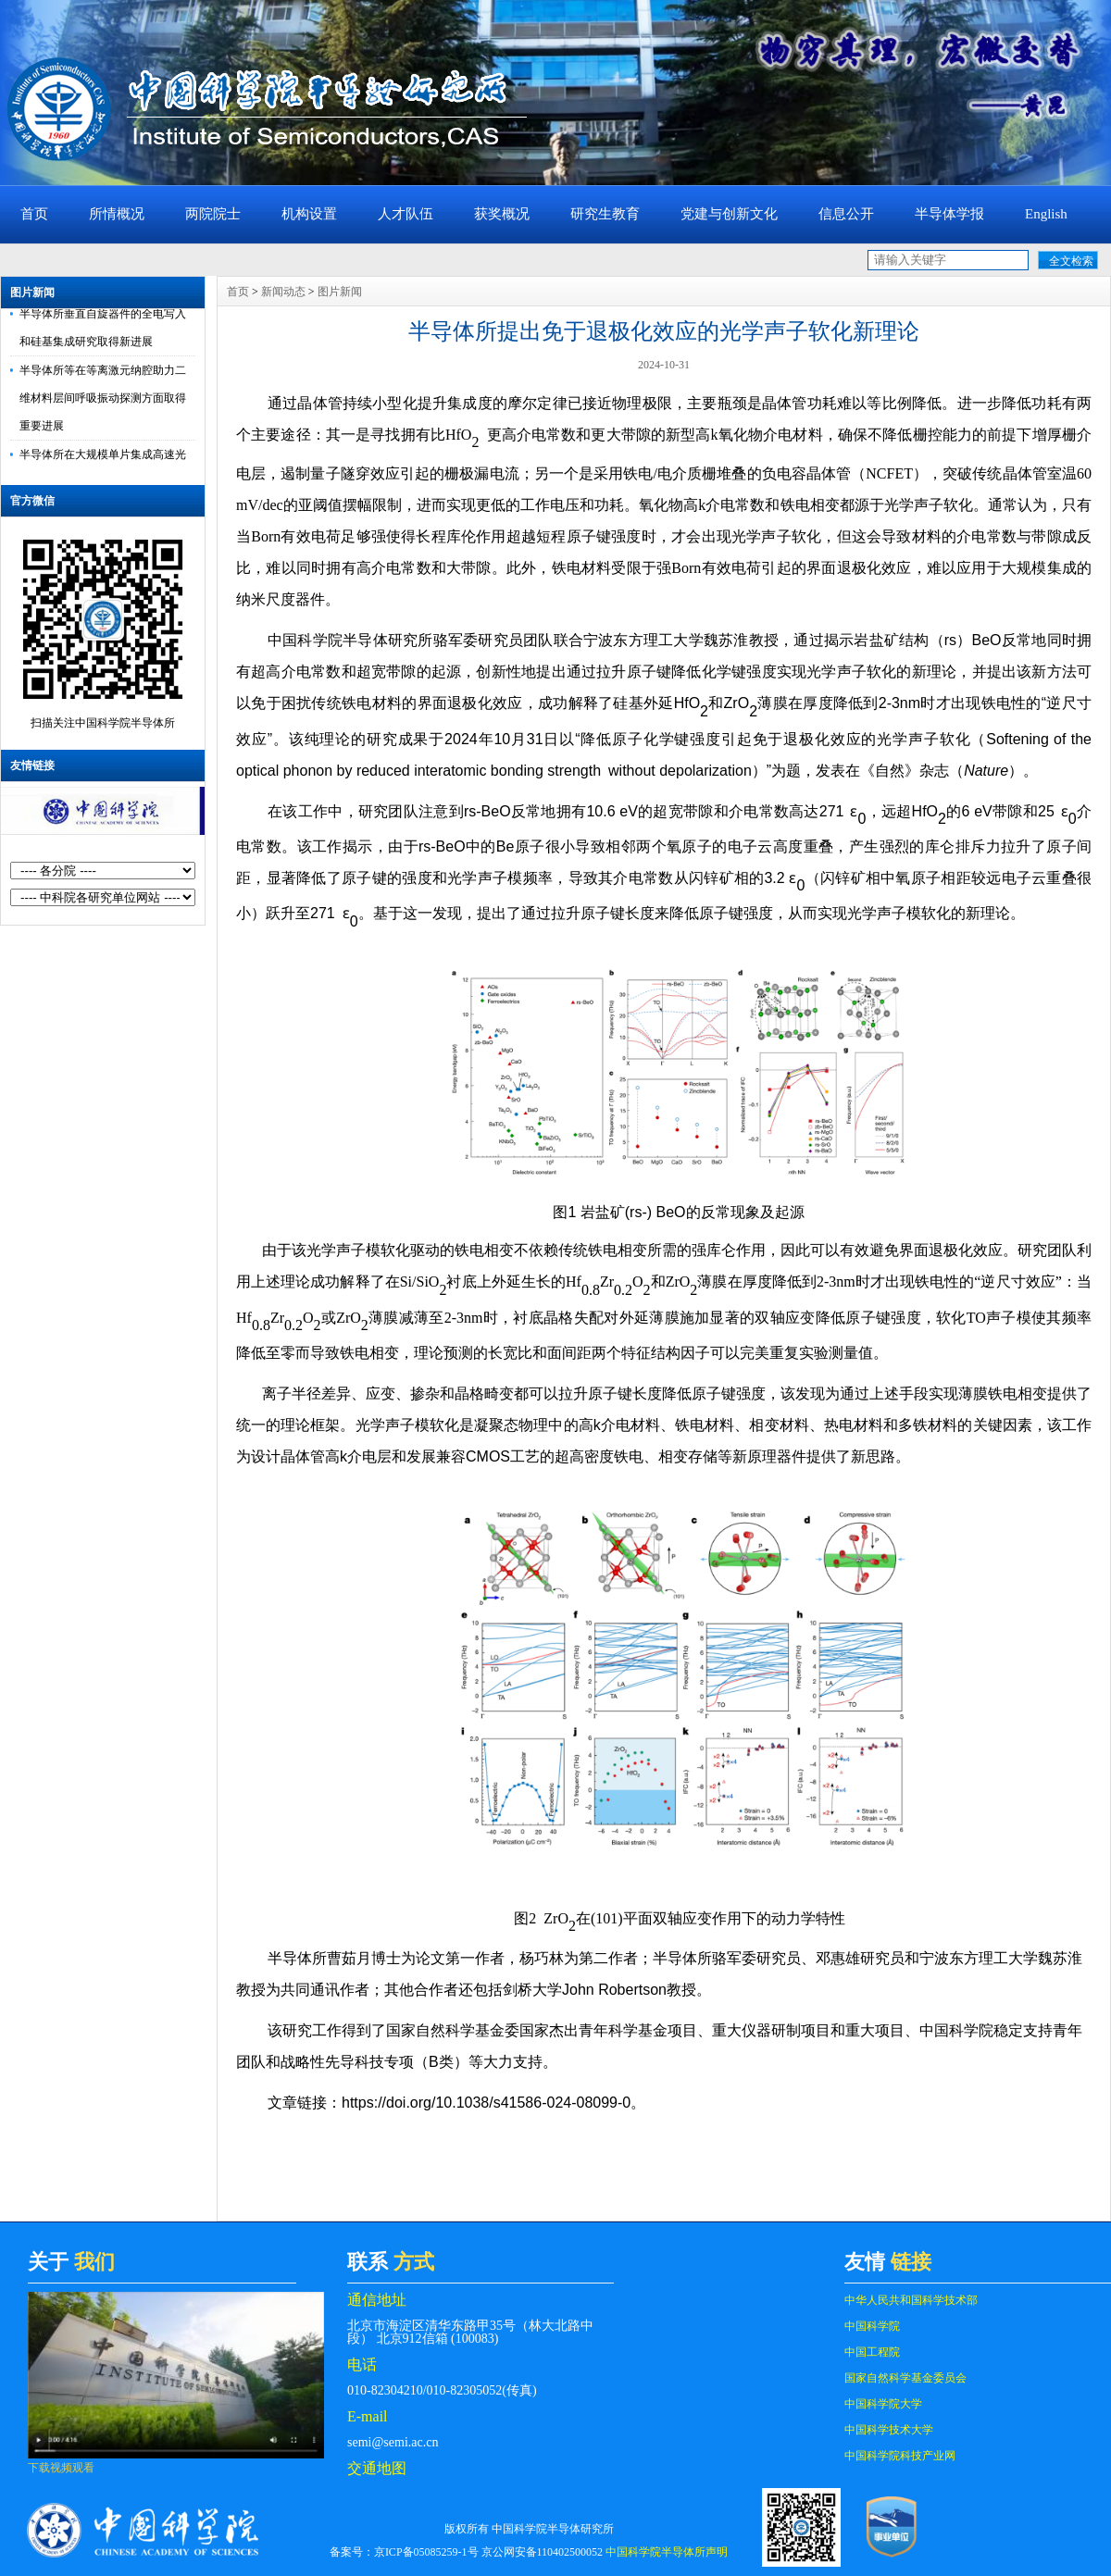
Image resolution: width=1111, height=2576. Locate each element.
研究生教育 (605, 213)
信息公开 (846, 213)
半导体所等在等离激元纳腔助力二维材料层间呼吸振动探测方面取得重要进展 (102, 402)
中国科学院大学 (883, 2403)
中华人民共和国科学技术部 (911, 2300)
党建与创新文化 (729, 213)
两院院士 (213, 213)
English (1046, 213)
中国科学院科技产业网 (899, 2455)
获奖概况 (502, 213)
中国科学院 (872, 2326)
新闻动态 (283, 291)
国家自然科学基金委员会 (905, 2377)
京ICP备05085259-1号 (426, 2551)
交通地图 (376, 2468)
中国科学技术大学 (888, 2429)
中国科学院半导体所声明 (666, 2551)
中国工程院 (872, 2352)
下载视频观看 (61, 2467)
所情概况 (116, 213)
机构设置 (309, 213)
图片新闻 (32, 292)
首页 (34, 213)
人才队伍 (405, 213)
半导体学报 (949, 213)
